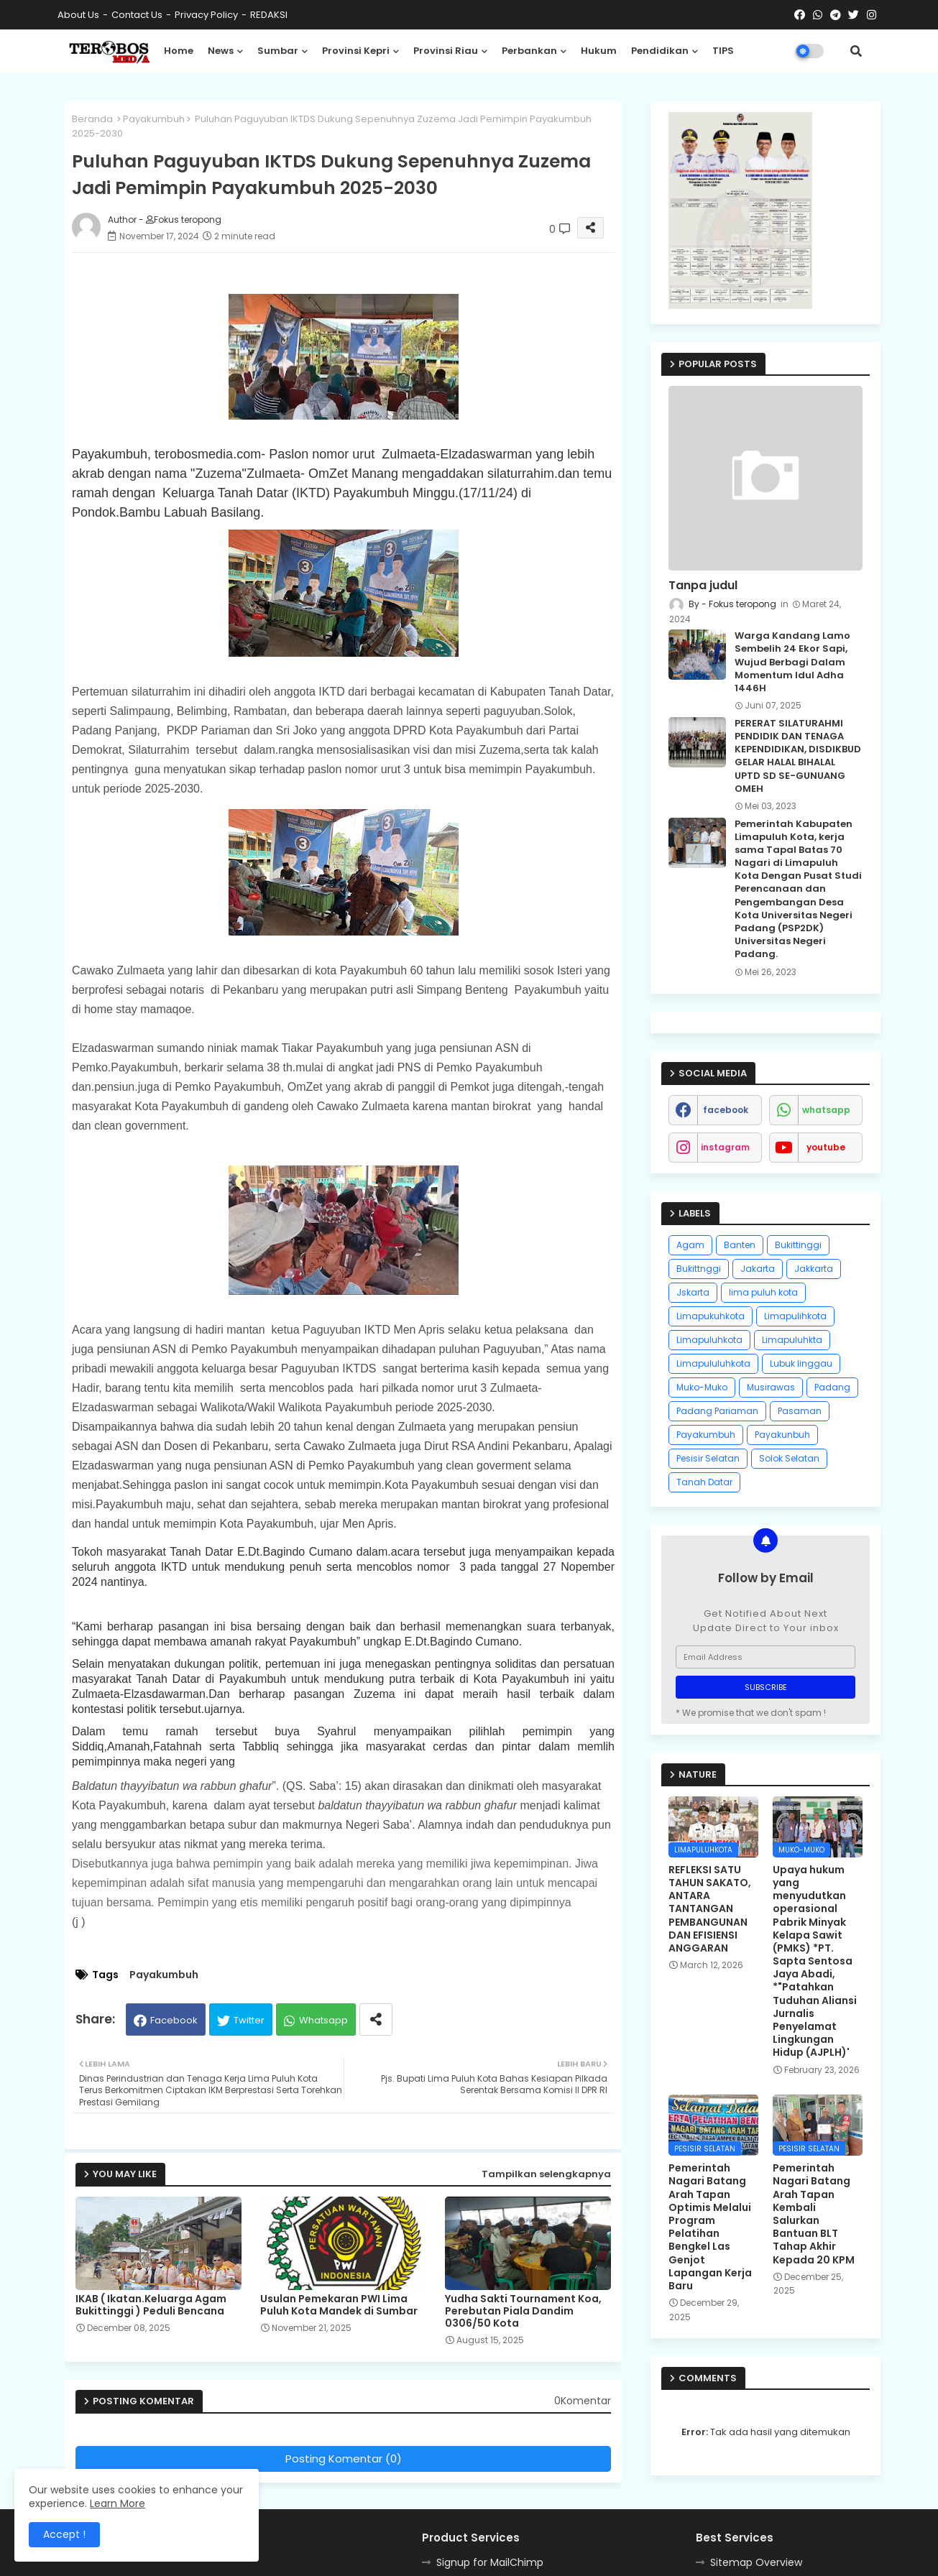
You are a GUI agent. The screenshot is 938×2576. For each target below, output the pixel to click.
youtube (825, 1147)
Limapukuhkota (710, 1316)
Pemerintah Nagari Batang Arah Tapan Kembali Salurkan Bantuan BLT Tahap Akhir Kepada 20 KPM (814, 2213)
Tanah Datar (704, 1482)
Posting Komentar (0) (343, 2458)
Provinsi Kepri (356, 50)
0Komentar (582, 2401)
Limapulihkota (795, 1316)
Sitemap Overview (756, 2562)
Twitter (249, 2020)
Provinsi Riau (445, 50)
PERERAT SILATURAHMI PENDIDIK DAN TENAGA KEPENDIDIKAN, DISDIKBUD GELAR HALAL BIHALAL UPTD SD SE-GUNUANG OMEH (798, 756)
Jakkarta (813, 1268)
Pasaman (800, 1411)
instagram (725, 1147)
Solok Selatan (789, 1458)
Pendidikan (660, 50)
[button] (856, 51)
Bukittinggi (798, 1245)
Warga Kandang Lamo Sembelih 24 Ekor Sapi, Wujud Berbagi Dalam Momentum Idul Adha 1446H (792, 662)
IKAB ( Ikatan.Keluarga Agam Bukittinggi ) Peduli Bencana (150, 2305)
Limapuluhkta (792, 1340)
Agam (690, 1245)
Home (178, 50)
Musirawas (771, 1387)
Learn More (117, 2503)
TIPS (723, 50)
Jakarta (757, 1268)
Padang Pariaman (717, 1411)
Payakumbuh (154, 119)
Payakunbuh (782, 1434)
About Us (78, 15)
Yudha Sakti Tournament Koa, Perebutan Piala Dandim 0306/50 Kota (523, 2311)
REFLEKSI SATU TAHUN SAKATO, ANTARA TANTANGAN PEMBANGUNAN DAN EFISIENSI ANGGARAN (709, 1908)
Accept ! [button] (64, 2534)
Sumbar (277, 50)
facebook (725, 1110)
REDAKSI (269, 15)
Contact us (136, 15)
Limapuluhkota (709, 1340)
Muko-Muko (701, 1387)
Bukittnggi (698, 1268)
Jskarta (692, 1292)
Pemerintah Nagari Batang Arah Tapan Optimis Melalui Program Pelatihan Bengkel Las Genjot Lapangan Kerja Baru (710, 2226)
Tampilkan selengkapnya (546, 2174)
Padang (832, 1387)
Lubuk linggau (801, 1363)
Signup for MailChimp (489, 2562)
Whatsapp (323, 2020)
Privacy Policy (206, 15)
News (221, 50)
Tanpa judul (702, 586)
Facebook (174, 2020)
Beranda (92, 119)
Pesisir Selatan (708, 1458)
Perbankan (529, 50)
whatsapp (826, 1110)
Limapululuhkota (713, 1363)
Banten (739, 1245)
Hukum (599, 50)
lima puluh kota (763, 1292)
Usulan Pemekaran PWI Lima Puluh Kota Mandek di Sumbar (339, 2305)
